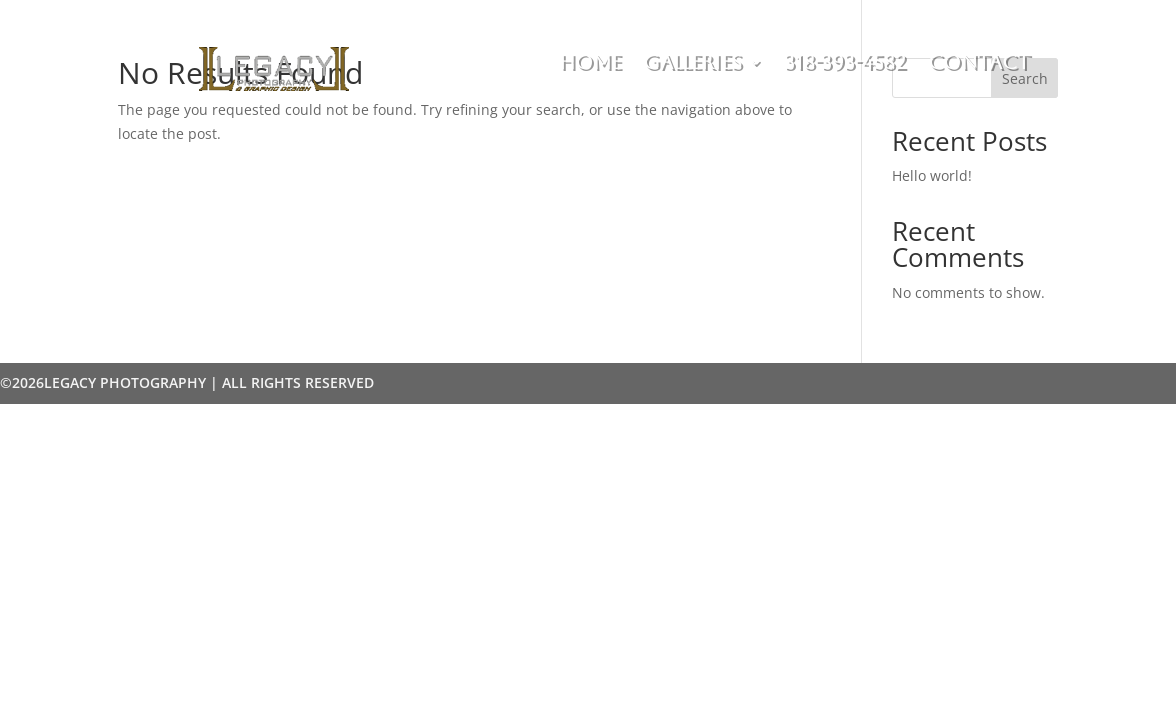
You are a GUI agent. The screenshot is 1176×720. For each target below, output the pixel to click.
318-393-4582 (845, 64)
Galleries (692, 64)
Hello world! (932, 175)
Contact (979, 64)
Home (590, 64)
